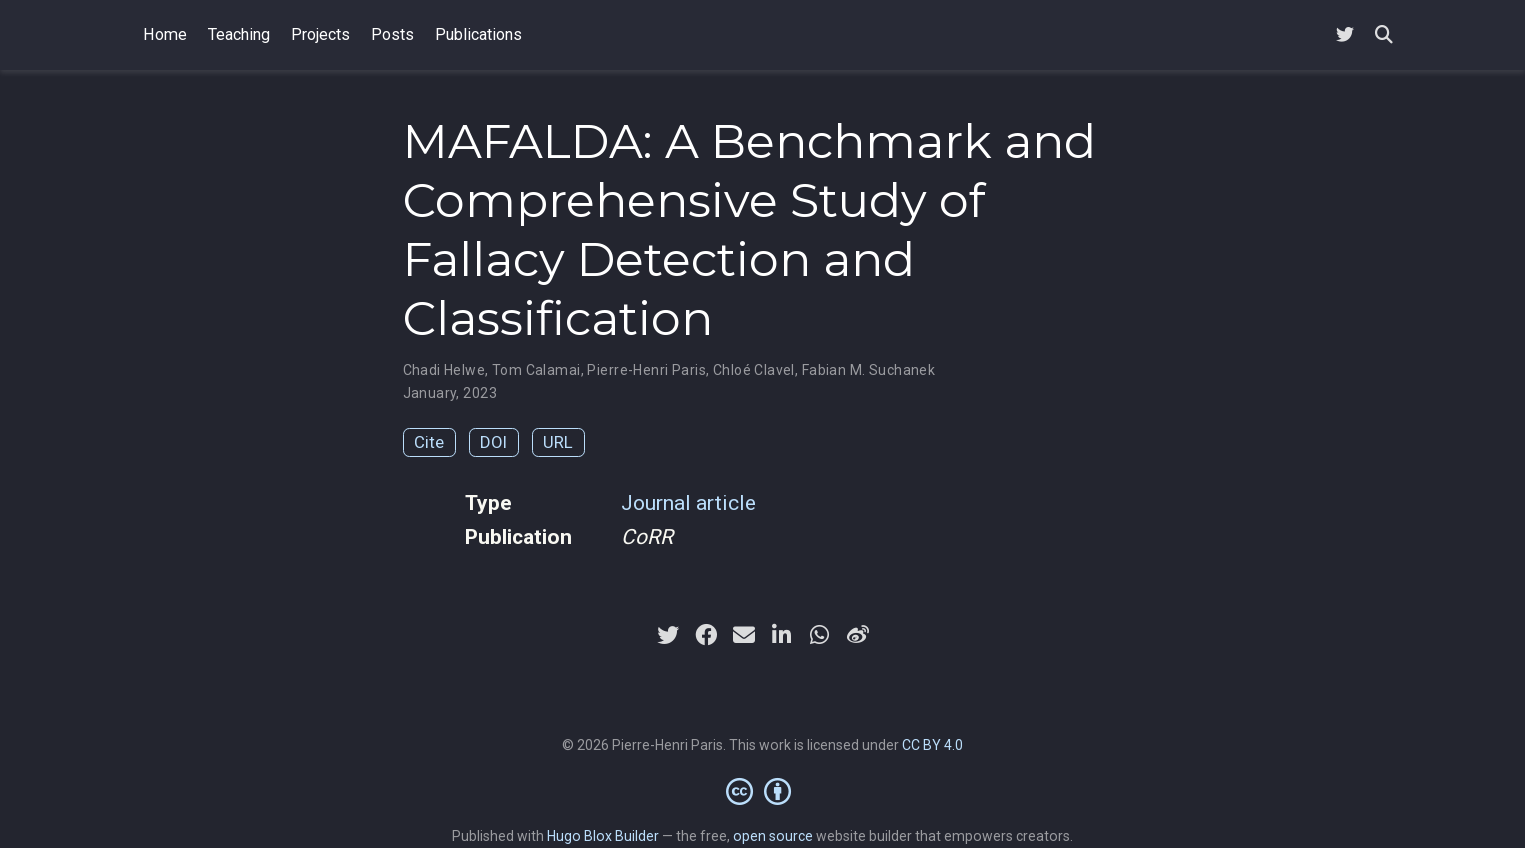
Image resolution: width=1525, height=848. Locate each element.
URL (558, 442)
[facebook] (706, 635)
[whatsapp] (820, 635)
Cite (429, 442)
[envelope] (744, 635)
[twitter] (668, 635)
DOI (493, 442)
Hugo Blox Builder (603, 836)
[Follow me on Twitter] (1345, 35)
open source (773, 836)
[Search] (1384, 35)
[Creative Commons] (762, 791)
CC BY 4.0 (932, 745)
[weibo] (858, 635)
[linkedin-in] (782, 635)
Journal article (688, 503)
